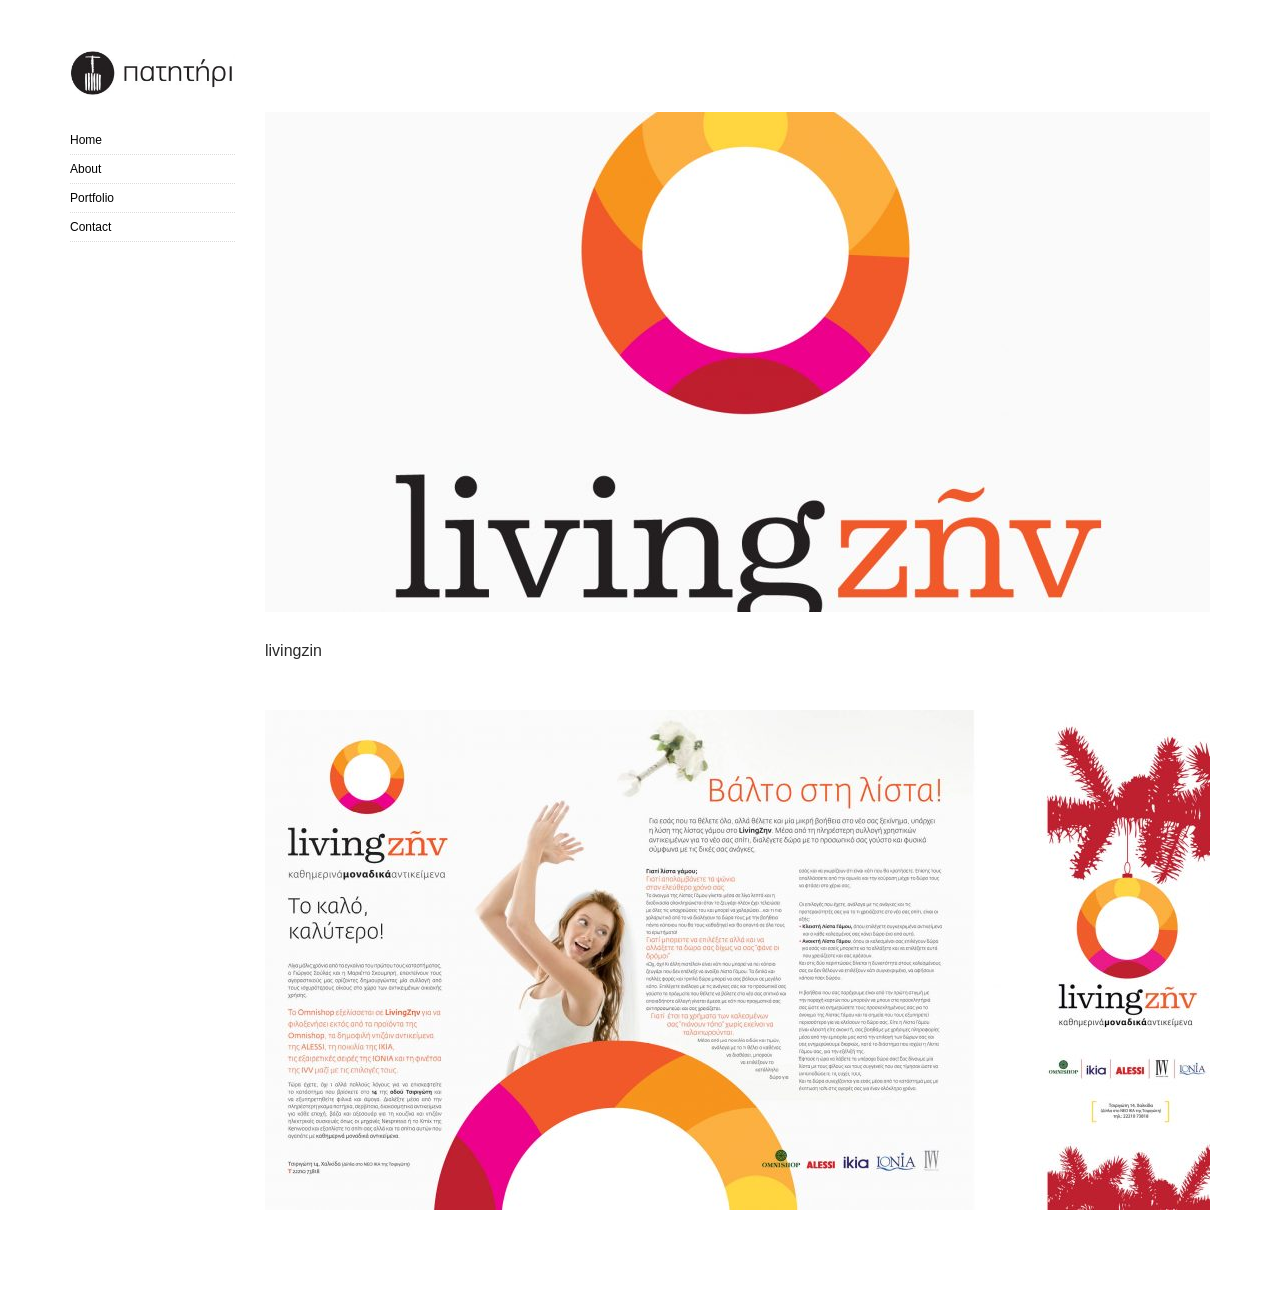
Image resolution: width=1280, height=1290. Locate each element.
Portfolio (92, 198)
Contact (90, 227)
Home (86, 140)
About (85, 169)
